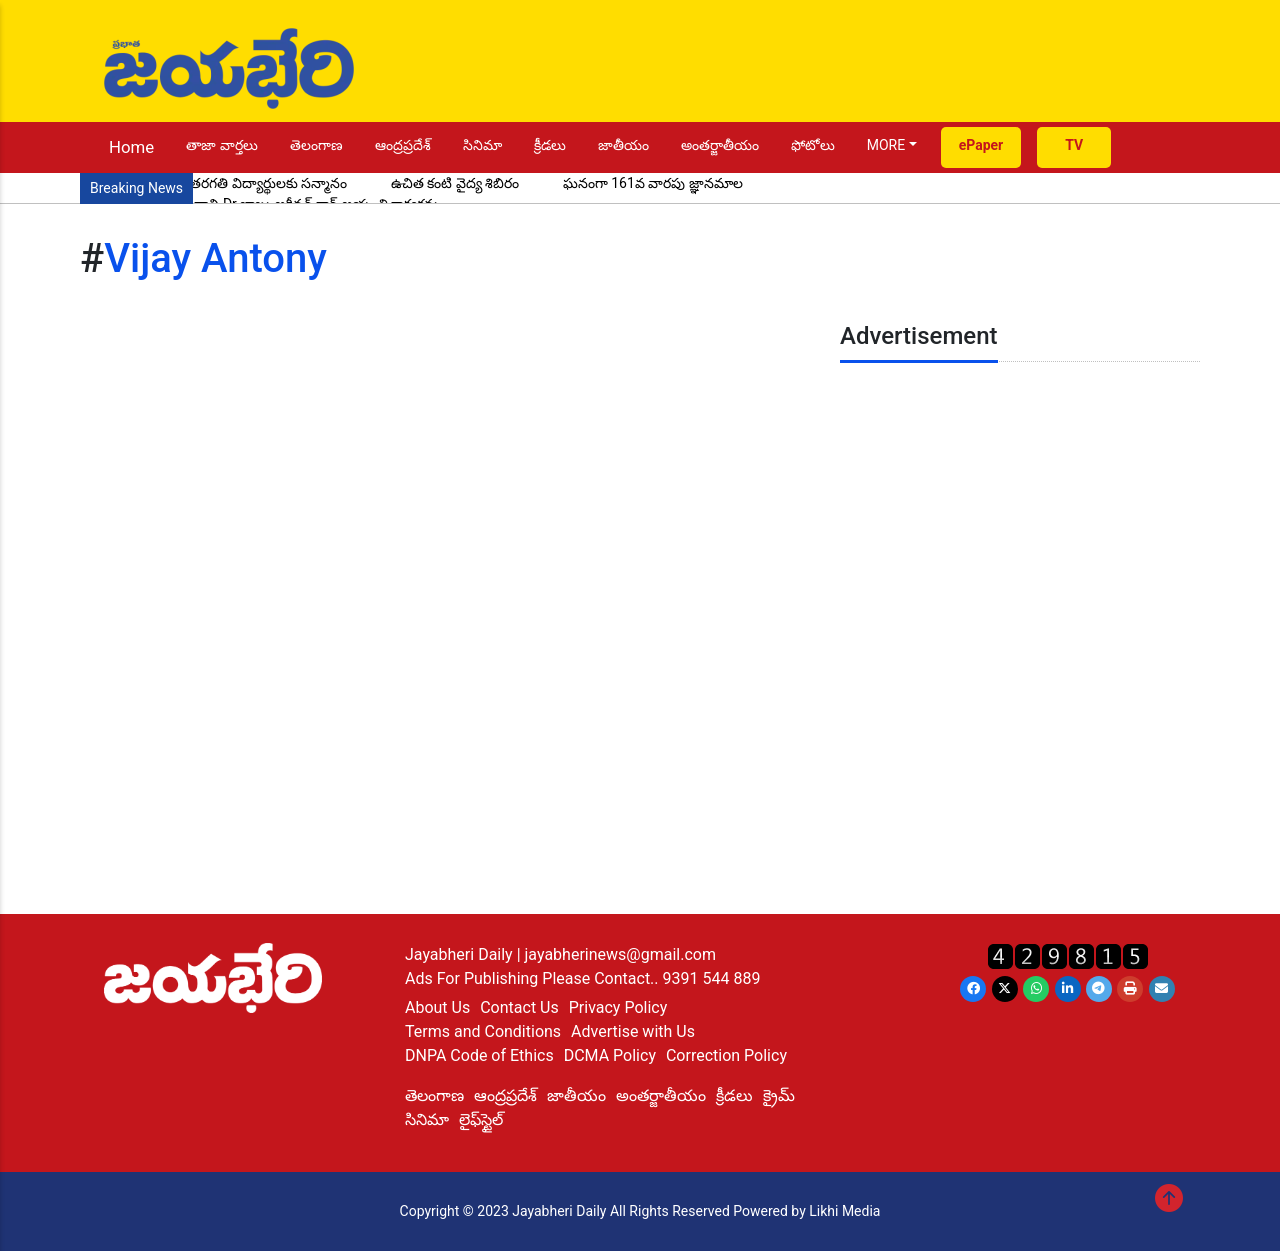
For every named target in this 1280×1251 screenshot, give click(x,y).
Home (131, 147)
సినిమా (482, 145)
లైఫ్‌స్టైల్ (481, 1119)
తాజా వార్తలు (221, 145)
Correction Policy (726, 1055)
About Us (437, 1007)
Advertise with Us (633, 1031)
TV (1074, 145)
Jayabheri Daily (461, 954)
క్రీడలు (550, 145)
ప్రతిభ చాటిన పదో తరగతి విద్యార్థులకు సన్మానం (218, 183)
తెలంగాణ (316, 145)
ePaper (981, 145)
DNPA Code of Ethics (479, 1055)
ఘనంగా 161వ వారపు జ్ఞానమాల (653, 183)
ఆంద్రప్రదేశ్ (403, 145)
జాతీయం (623, 145)
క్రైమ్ (779, 1095)
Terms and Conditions (483, 1031)
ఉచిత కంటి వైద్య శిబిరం (455, 183)
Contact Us (519, 1007)
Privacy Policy (618, 1007)
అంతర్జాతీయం (720, 145)
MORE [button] (886, 145)
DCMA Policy (610, 1055)
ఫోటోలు (813, 145)
